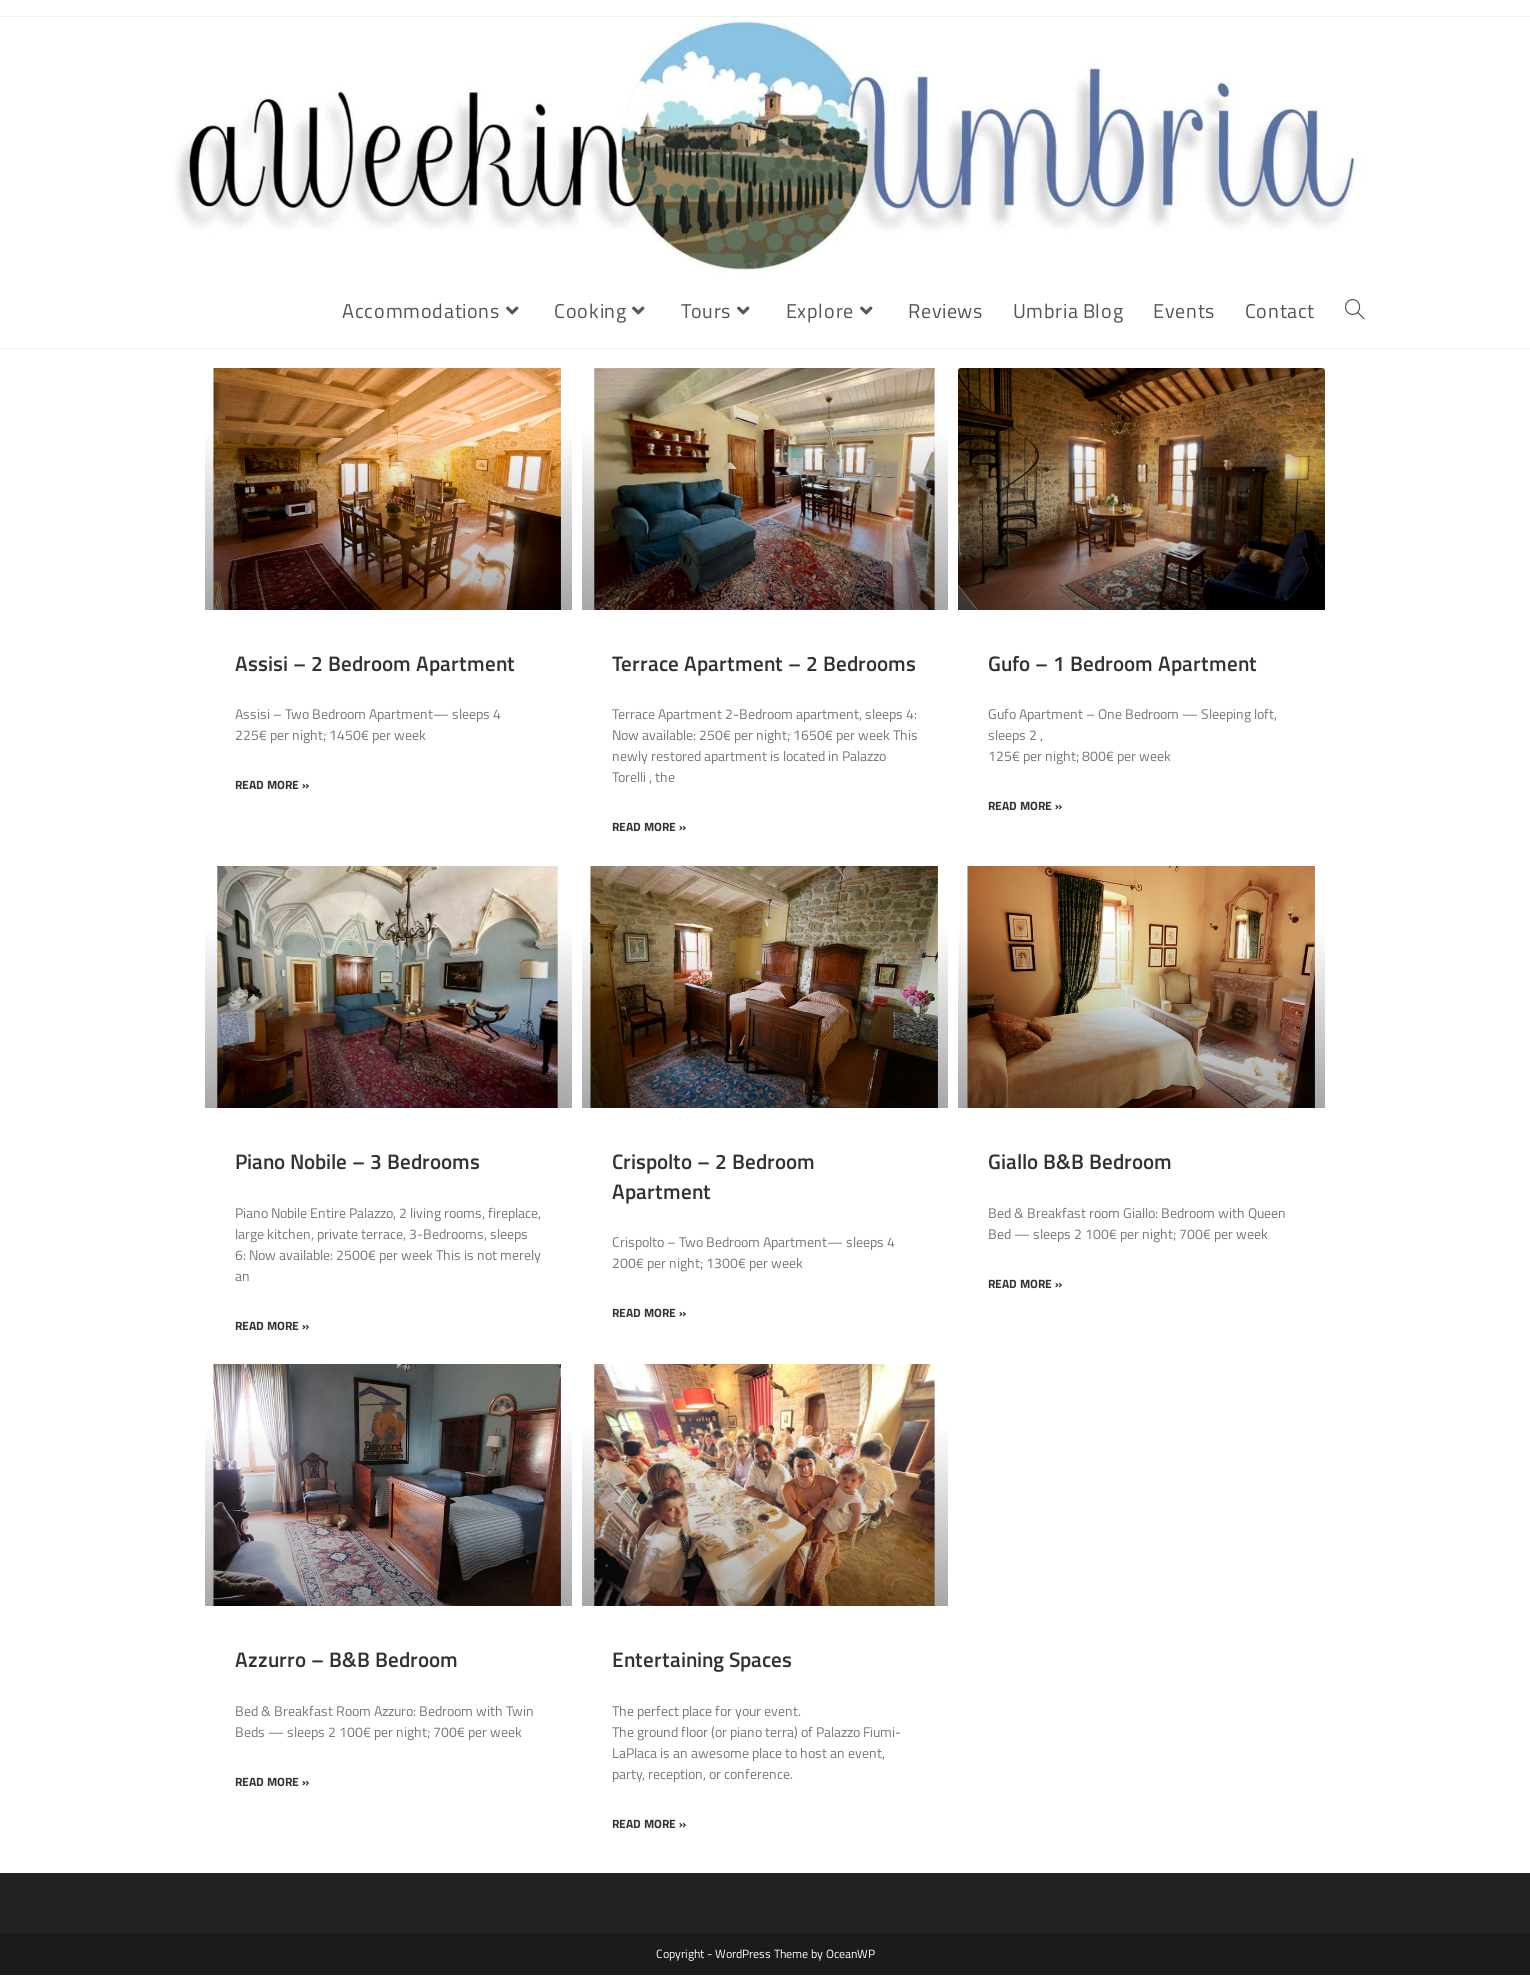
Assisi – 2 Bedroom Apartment (375, 664)
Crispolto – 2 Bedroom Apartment (713, 1176)
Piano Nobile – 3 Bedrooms (357, 1162)
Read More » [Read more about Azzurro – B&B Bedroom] (272, 1783)
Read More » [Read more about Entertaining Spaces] (649, 1825)
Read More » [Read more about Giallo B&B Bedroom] (1025, 1285)
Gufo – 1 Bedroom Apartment (1122, 664)
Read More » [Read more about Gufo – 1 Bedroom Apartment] (1025, 807)
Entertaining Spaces (702, 1660)
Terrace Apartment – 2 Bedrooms (764, 664)
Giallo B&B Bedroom (1080, 1162)
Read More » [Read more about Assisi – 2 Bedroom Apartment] (272, 786)
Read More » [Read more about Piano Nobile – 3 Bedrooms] (272, 1327)
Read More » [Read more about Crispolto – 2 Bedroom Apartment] (649, 1314)
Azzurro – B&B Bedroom (346, 1660)
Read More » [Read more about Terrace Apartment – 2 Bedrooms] (649, 828)
